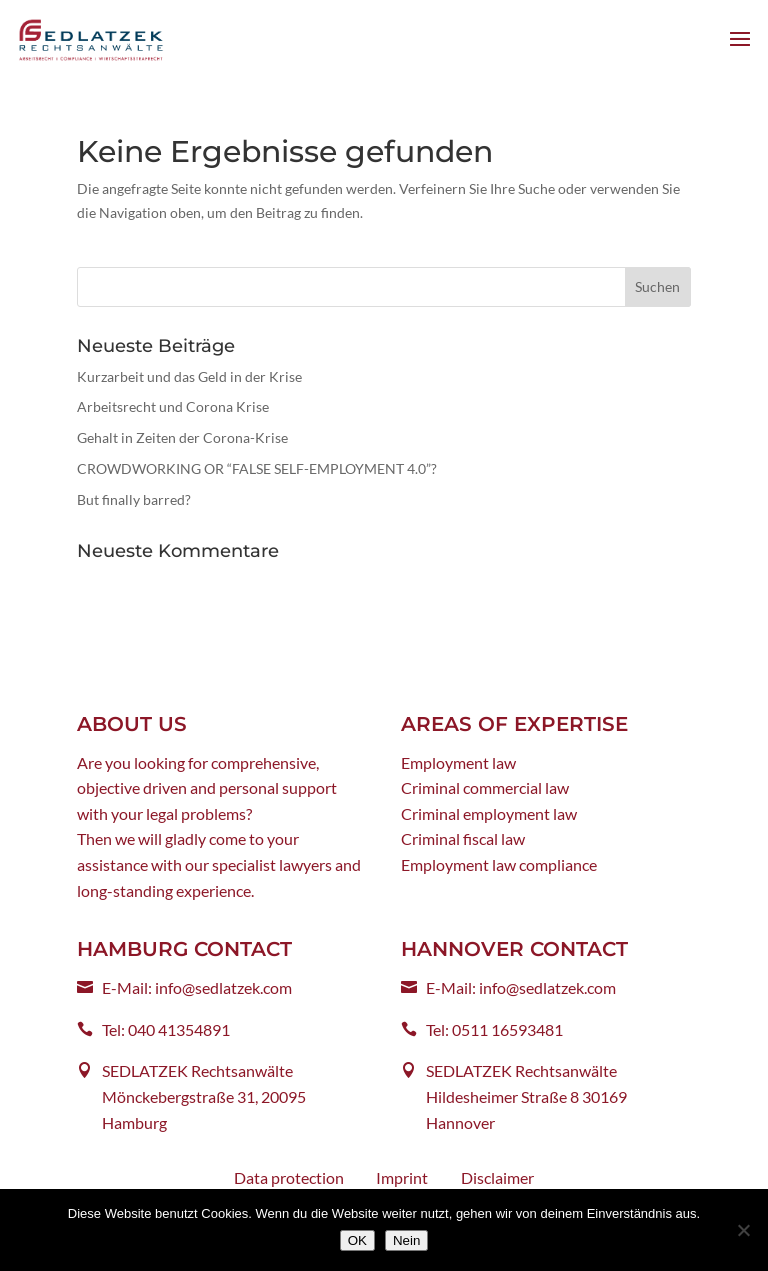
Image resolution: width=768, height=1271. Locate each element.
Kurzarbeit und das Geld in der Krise (189, 376)
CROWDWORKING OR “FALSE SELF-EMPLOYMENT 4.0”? (257, 468)
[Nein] (743, 1230)
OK (357, 1240)
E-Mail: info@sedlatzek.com (197, 987)
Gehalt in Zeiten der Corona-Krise (182, 437)
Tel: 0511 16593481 (494, 1029)
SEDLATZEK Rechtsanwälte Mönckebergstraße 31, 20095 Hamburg (204, 1096)
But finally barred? (134, 499)
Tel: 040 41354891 (166, 1029)
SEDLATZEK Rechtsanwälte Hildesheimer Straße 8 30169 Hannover (526, 1096)
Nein (406, 1240)
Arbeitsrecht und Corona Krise (173, 406)
